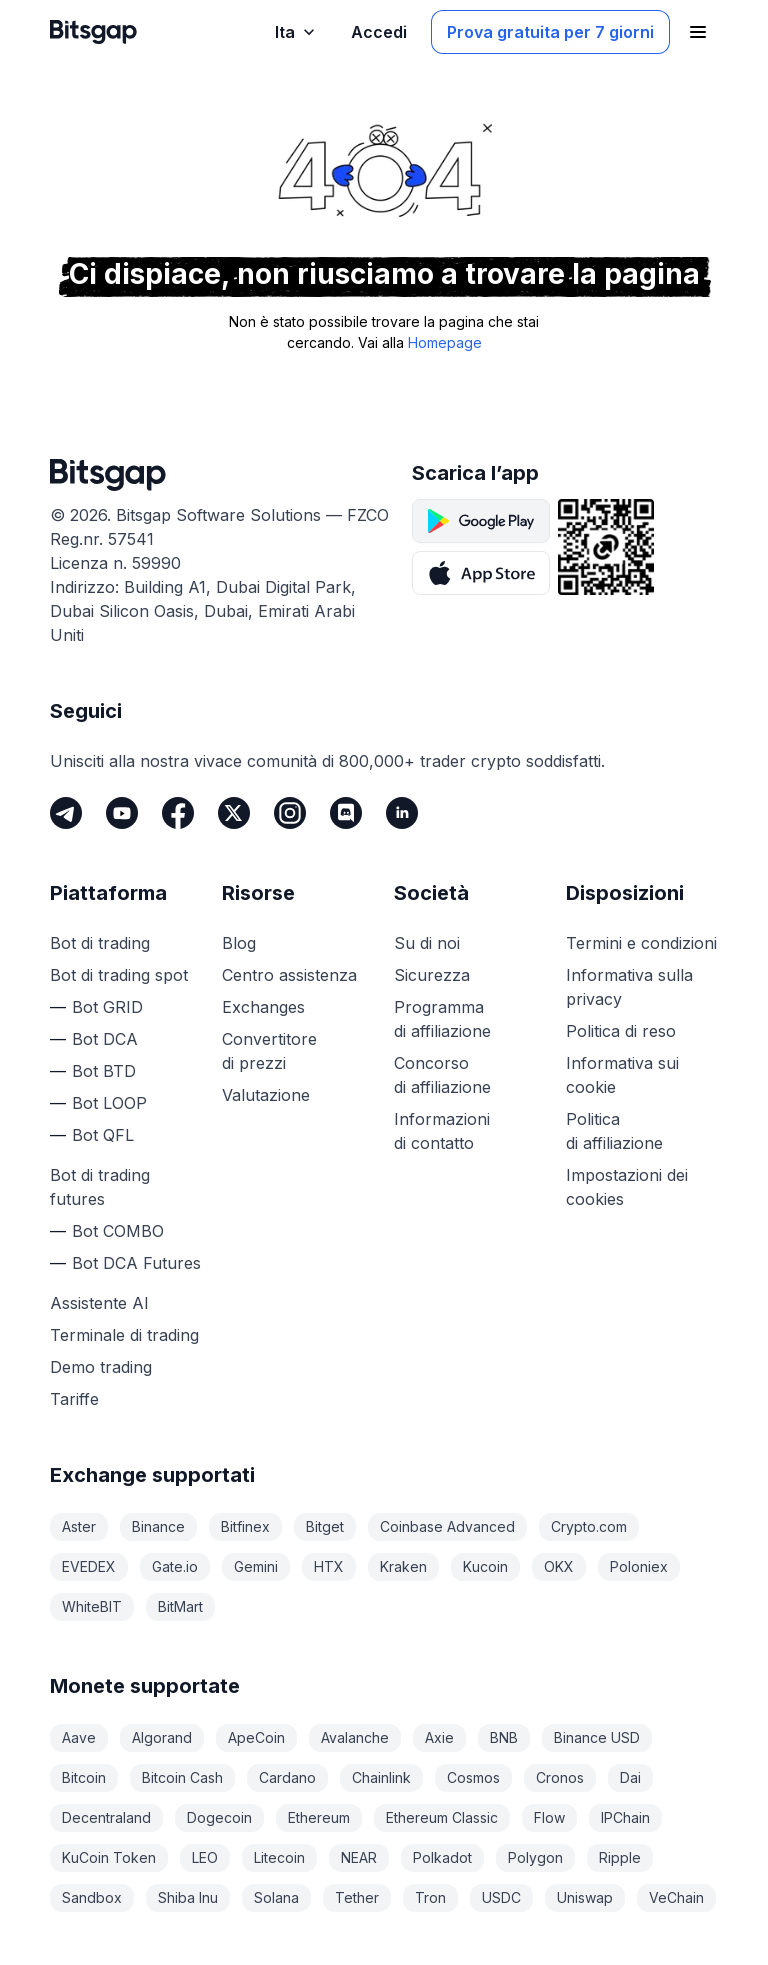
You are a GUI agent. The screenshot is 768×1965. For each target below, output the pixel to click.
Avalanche (355, 1737)
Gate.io (175, 1566)
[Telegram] (66, 813)
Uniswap (585, 1897)
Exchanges (263, 1007)
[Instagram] (290, 813)
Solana (276, 1897)
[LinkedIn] (402, 813)
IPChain (625, 1817)
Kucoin (485, 1566)
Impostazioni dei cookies (627, 1187)
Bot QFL (103, 1135)
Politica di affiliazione (614, 1131)
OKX (559, 1566)
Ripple (620, 1857)
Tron (430, 1897)
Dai (630, 1777)
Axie (439, 1737)
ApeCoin (256, 1737)
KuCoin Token (109, 1857)
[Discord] (346, 813)
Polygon (535, 1857)
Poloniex (639, 1566)
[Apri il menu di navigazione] (698, 32)
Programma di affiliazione (442, 1019)
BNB (504, 1737)
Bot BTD (104, 1071)
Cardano (287, 1777)
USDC (501, 1897)
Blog (239, 943)
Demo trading (101, 1367)
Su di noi (427, 943)
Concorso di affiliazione (442, 1075)
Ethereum (319, 1817)
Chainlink (381, 1777)
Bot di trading (100, 943)
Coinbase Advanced (447, 1526)
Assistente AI (99, 1303)
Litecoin (279, 1857)
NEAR (359, 1857)
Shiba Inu (188, 1897)
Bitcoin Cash (182, 1777)
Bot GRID (107, 1007)
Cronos (560, 1777)
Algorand (162, 1737)
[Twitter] (234, 813)
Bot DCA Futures (136, 1263)
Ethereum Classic (442, 1817)
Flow (549, 1817)
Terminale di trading (124, 1335)
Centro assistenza (289, 975)
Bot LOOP (109, 1103)
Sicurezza (432, 975)
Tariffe (74, 1399)
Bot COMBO (118, 1231)
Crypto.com (589, 1526)
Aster (79, 1526)
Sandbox (92, 1897)
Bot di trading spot (119, 975)
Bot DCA (105, 1039)
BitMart (180, 1606)
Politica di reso (621, 1031)
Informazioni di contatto (442, 1131)
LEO (205, 1857)
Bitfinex (245, 1526)
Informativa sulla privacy (629, 987)
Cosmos (473, 1777)
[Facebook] (178, 813)
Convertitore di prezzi (269, 1051)
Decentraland (106, 1817)
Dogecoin (219, 1817)
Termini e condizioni (641, 943)
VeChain (676, 1897)
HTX (329, 1566)
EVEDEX (89, 1566)
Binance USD (597, 1737)
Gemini (256, 1566)
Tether (357, 1897)
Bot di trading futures (100, 1187)
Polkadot (442, 1857)
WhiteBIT (92, 1606)
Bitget (325, 1526)
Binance (158, 1526)
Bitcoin (84, 1777)
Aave (79, 1737)
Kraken (403, 1566)
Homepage (445, 342)
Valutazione (266, 1095)
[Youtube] (122, 813)
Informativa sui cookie (622, 1075)
